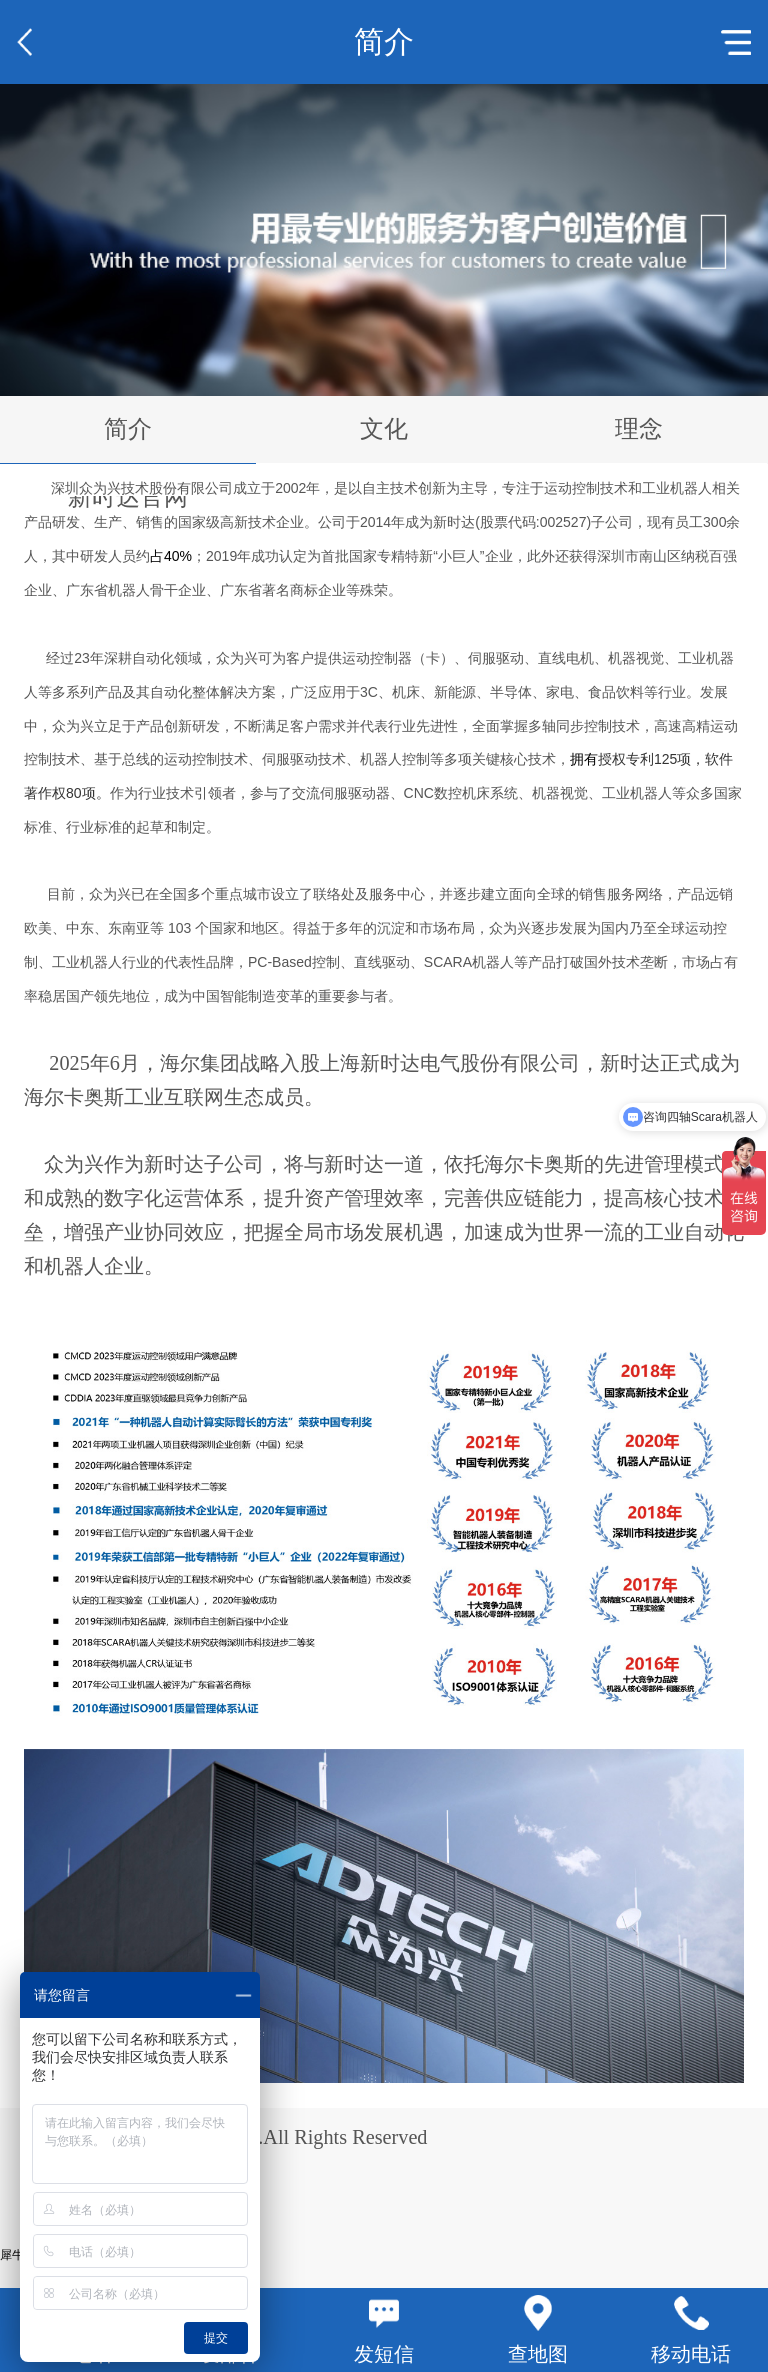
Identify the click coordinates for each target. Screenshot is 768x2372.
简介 (128, 429)
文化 (384, 429)
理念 (639, 429)
